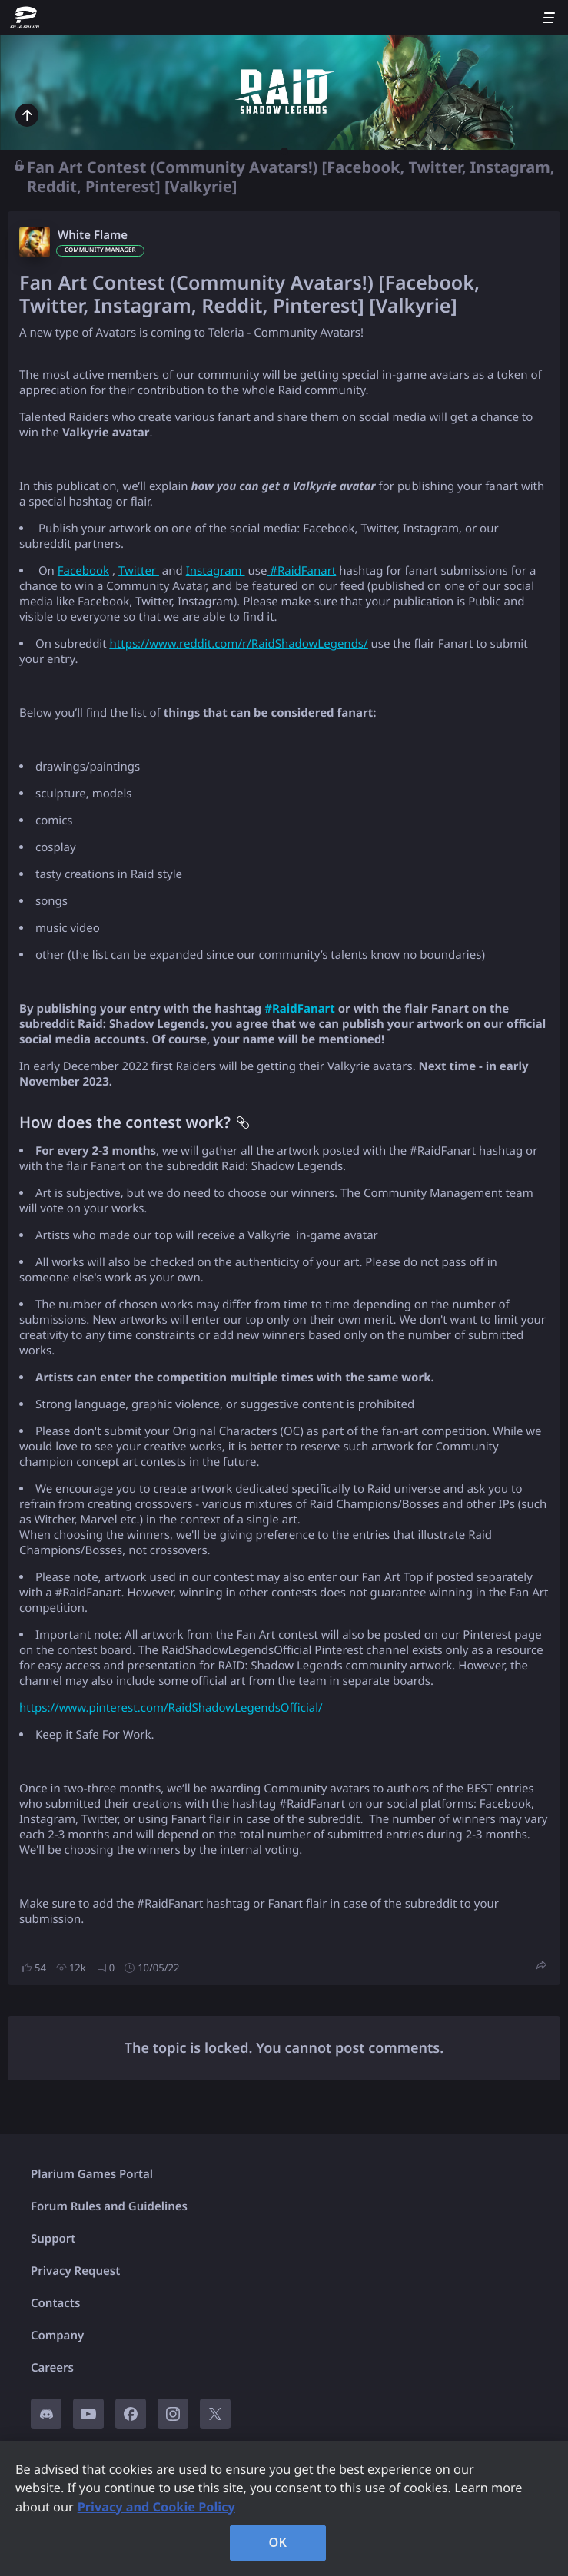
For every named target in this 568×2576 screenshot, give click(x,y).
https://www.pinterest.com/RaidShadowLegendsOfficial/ (171, 1708)
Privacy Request (75, 2271)
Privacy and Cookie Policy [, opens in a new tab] (156, 2506)
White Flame (93, 235)
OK (278, 2542)
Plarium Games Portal (92, 2174)
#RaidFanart (301, 571)
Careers (52, 2367)
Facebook (83, 571)
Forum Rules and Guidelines (109, 2206)
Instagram (215, 571)
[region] (284, 2508)
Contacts (55, 2303)
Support (53, 2238)
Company (57, 2335)
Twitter (138, 571)
